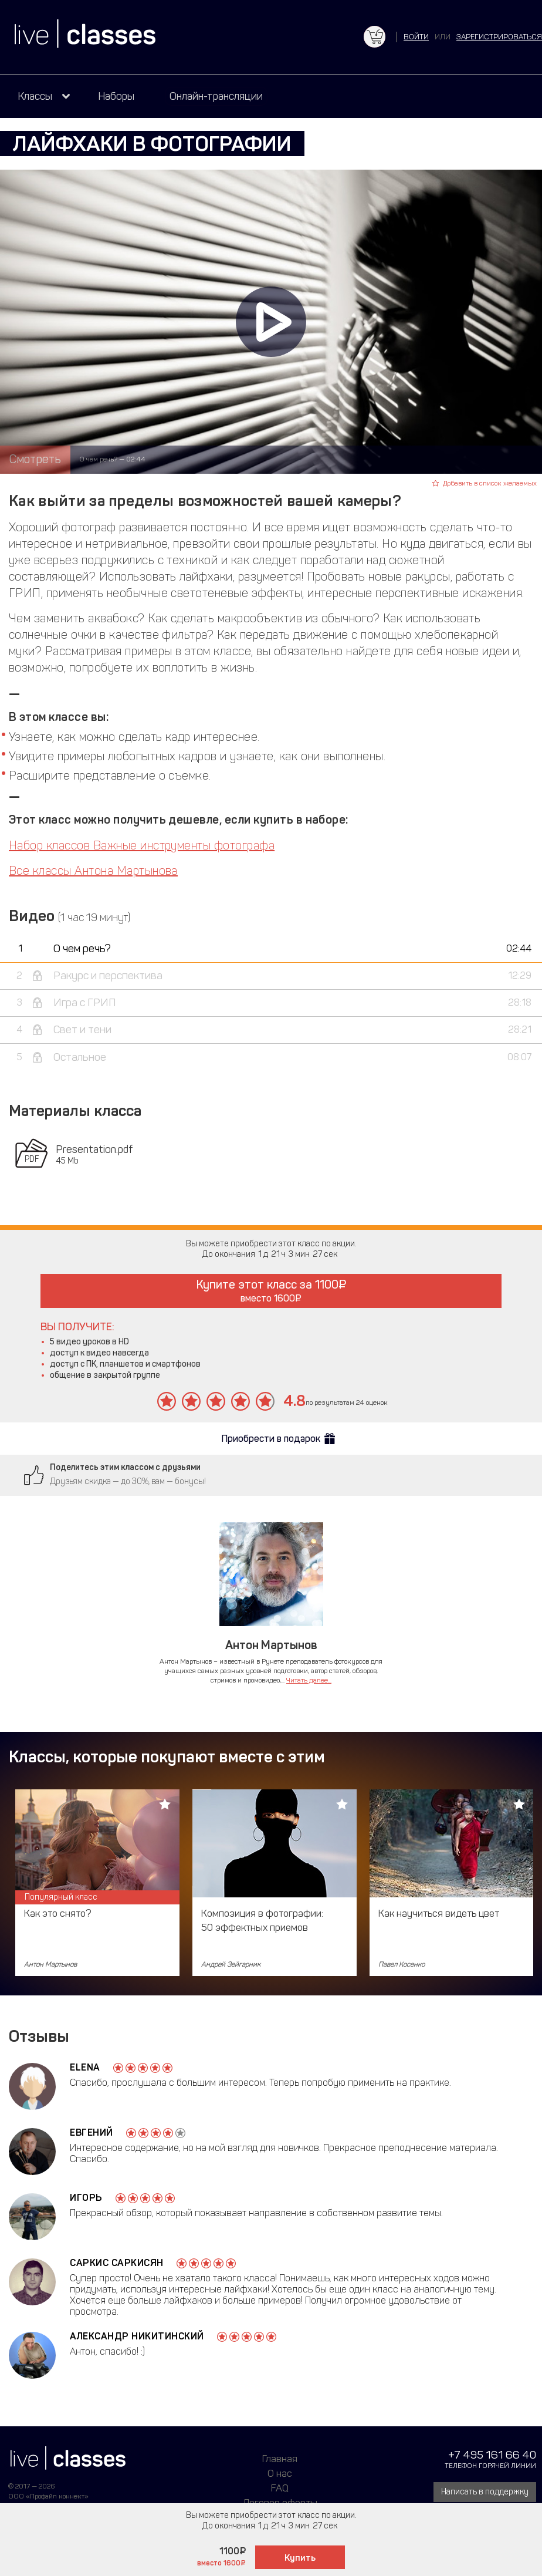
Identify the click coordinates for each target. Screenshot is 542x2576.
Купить (300, 2558)
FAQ (280, 2488)
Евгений (91, 2132)
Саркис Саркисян (117, 2262)
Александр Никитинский (137, 2336)
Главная (279, 2458)
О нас (279, 2473)
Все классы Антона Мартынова (93, 871)
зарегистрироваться (499, 36)
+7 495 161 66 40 (492, 2455)
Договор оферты (279, 2502)
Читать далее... (308, 1680)
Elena (85, 2067)
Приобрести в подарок (271, 1438)
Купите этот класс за (271, 1290)
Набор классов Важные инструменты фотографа (142, 845)
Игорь (86, 2197)
